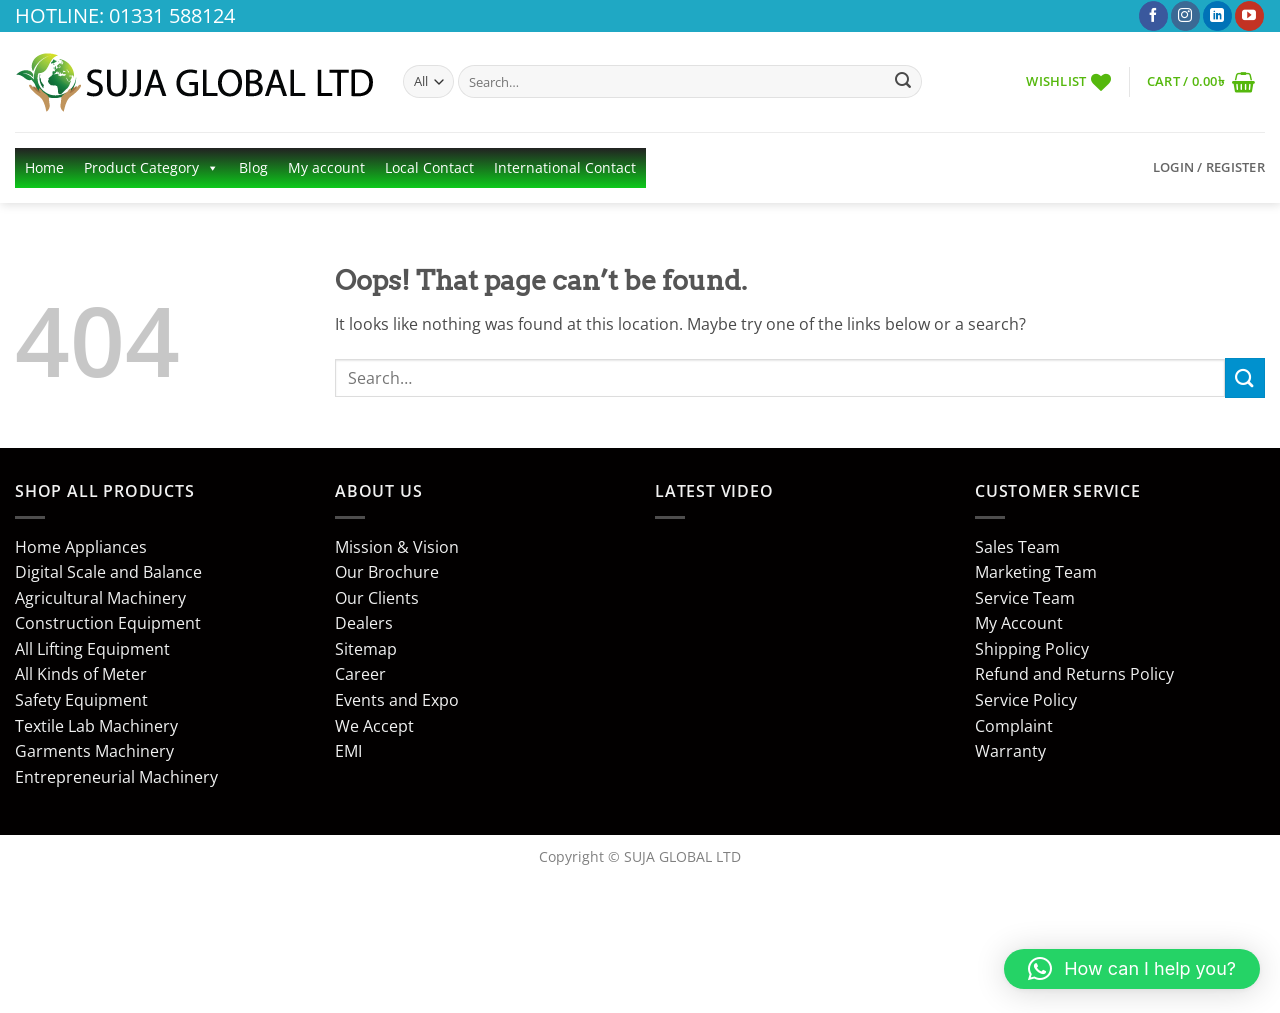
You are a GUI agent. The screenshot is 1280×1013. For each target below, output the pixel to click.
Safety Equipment (81, 700)
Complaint (1014, 726)
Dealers (364, 623)
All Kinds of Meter (81, 674)
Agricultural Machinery (100, 598)
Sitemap (366, 649)
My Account (1019, 623)
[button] (1201, 81)
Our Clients (377, 598)
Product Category (151, 168)
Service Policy (1026, 700)
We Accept (374, 726)
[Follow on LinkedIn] (1217, 16)
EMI (348, 751)
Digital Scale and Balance (108, 572)
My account (326, 167)
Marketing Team (1036, 572)
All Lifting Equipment (92, 649)
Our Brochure (387, 572)
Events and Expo (397, 700)
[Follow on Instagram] (1185, 16)
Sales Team (1017, 547)
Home (44, 167)
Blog (253, 167)
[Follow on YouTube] (1249, 16)
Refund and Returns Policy (1074, 674)
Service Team (1025, 598)
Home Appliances (81, 547)
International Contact (565, 167)
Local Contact (429, 167)
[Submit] (903, 82)
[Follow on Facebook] (1153, 16)
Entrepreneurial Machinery (116, 777)
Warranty (1010, 751)
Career (360, 674)
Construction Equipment (108, 623)
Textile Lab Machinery (96, 726)
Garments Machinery (94, 751)
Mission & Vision (397, 547)
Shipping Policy (1032, 649)
